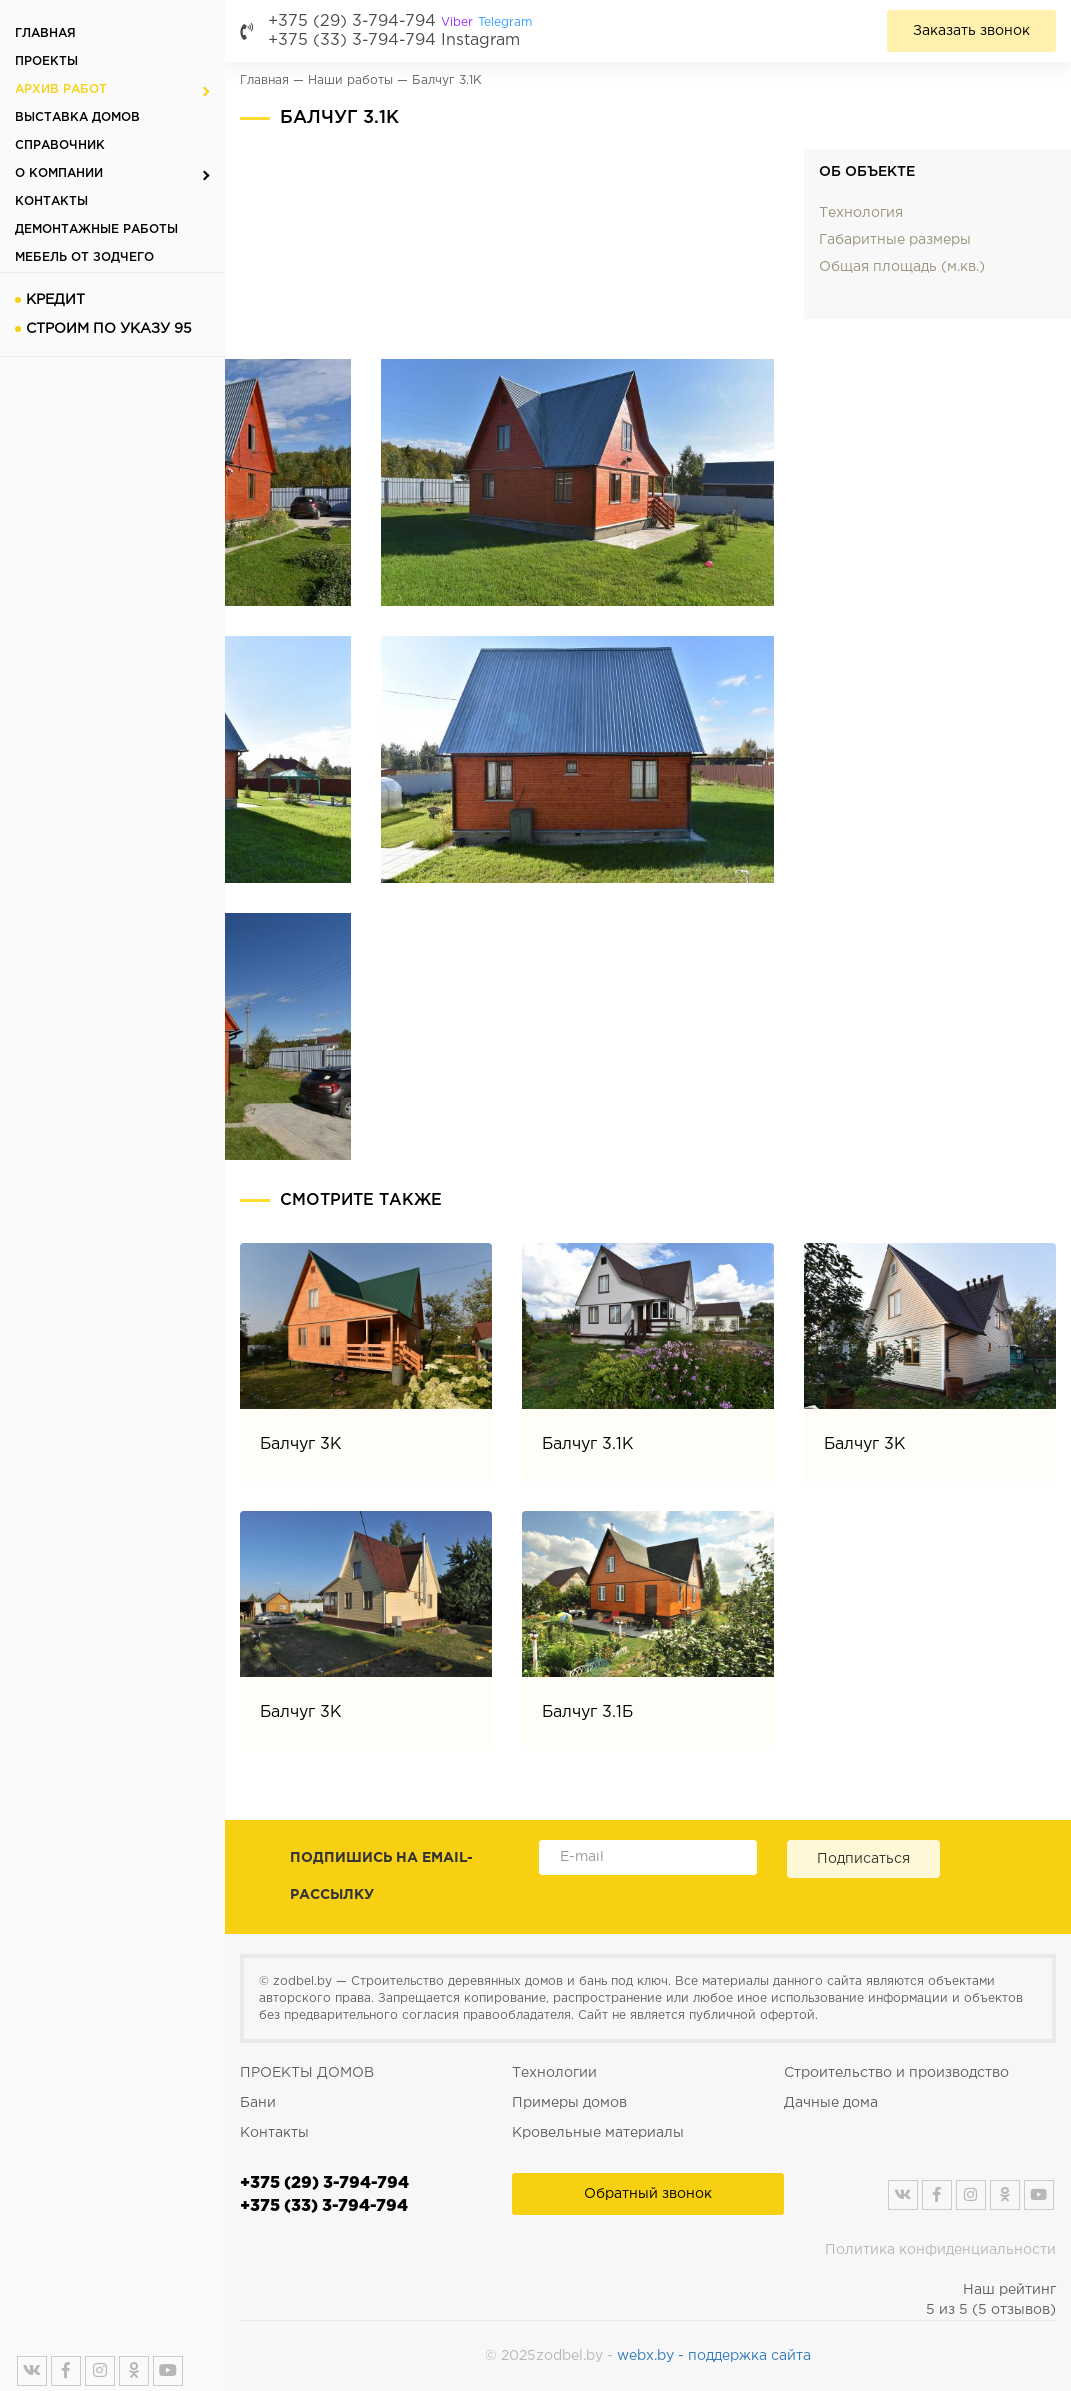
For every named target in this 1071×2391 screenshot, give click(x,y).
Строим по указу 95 (109, 329)
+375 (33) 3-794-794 (352, 40)
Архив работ (61, 89)
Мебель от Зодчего (84, 257)
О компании (59, 173)
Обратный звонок (648, 2194)
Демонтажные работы (96, 229)
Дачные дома (831, 2103)
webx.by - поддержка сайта (714, 2356)
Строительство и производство (896, 2073)
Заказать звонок (971, 31)
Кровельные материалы (598, 2133)
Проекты (46, 61)
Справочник (60, 145)
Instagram (480, 40)
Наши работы (350, 80)
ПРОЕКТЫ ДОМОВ (307, 2073)
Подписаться (863, 1859)
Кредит (55, 300)
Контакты (51, 201)
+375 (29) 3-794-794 (400, 21)
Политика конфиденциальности (940, 2250)
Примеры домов (569, 2103)
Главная (45, 33)
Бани (258, 2103)
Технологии (554, 2073)
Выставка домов (77, 117)
